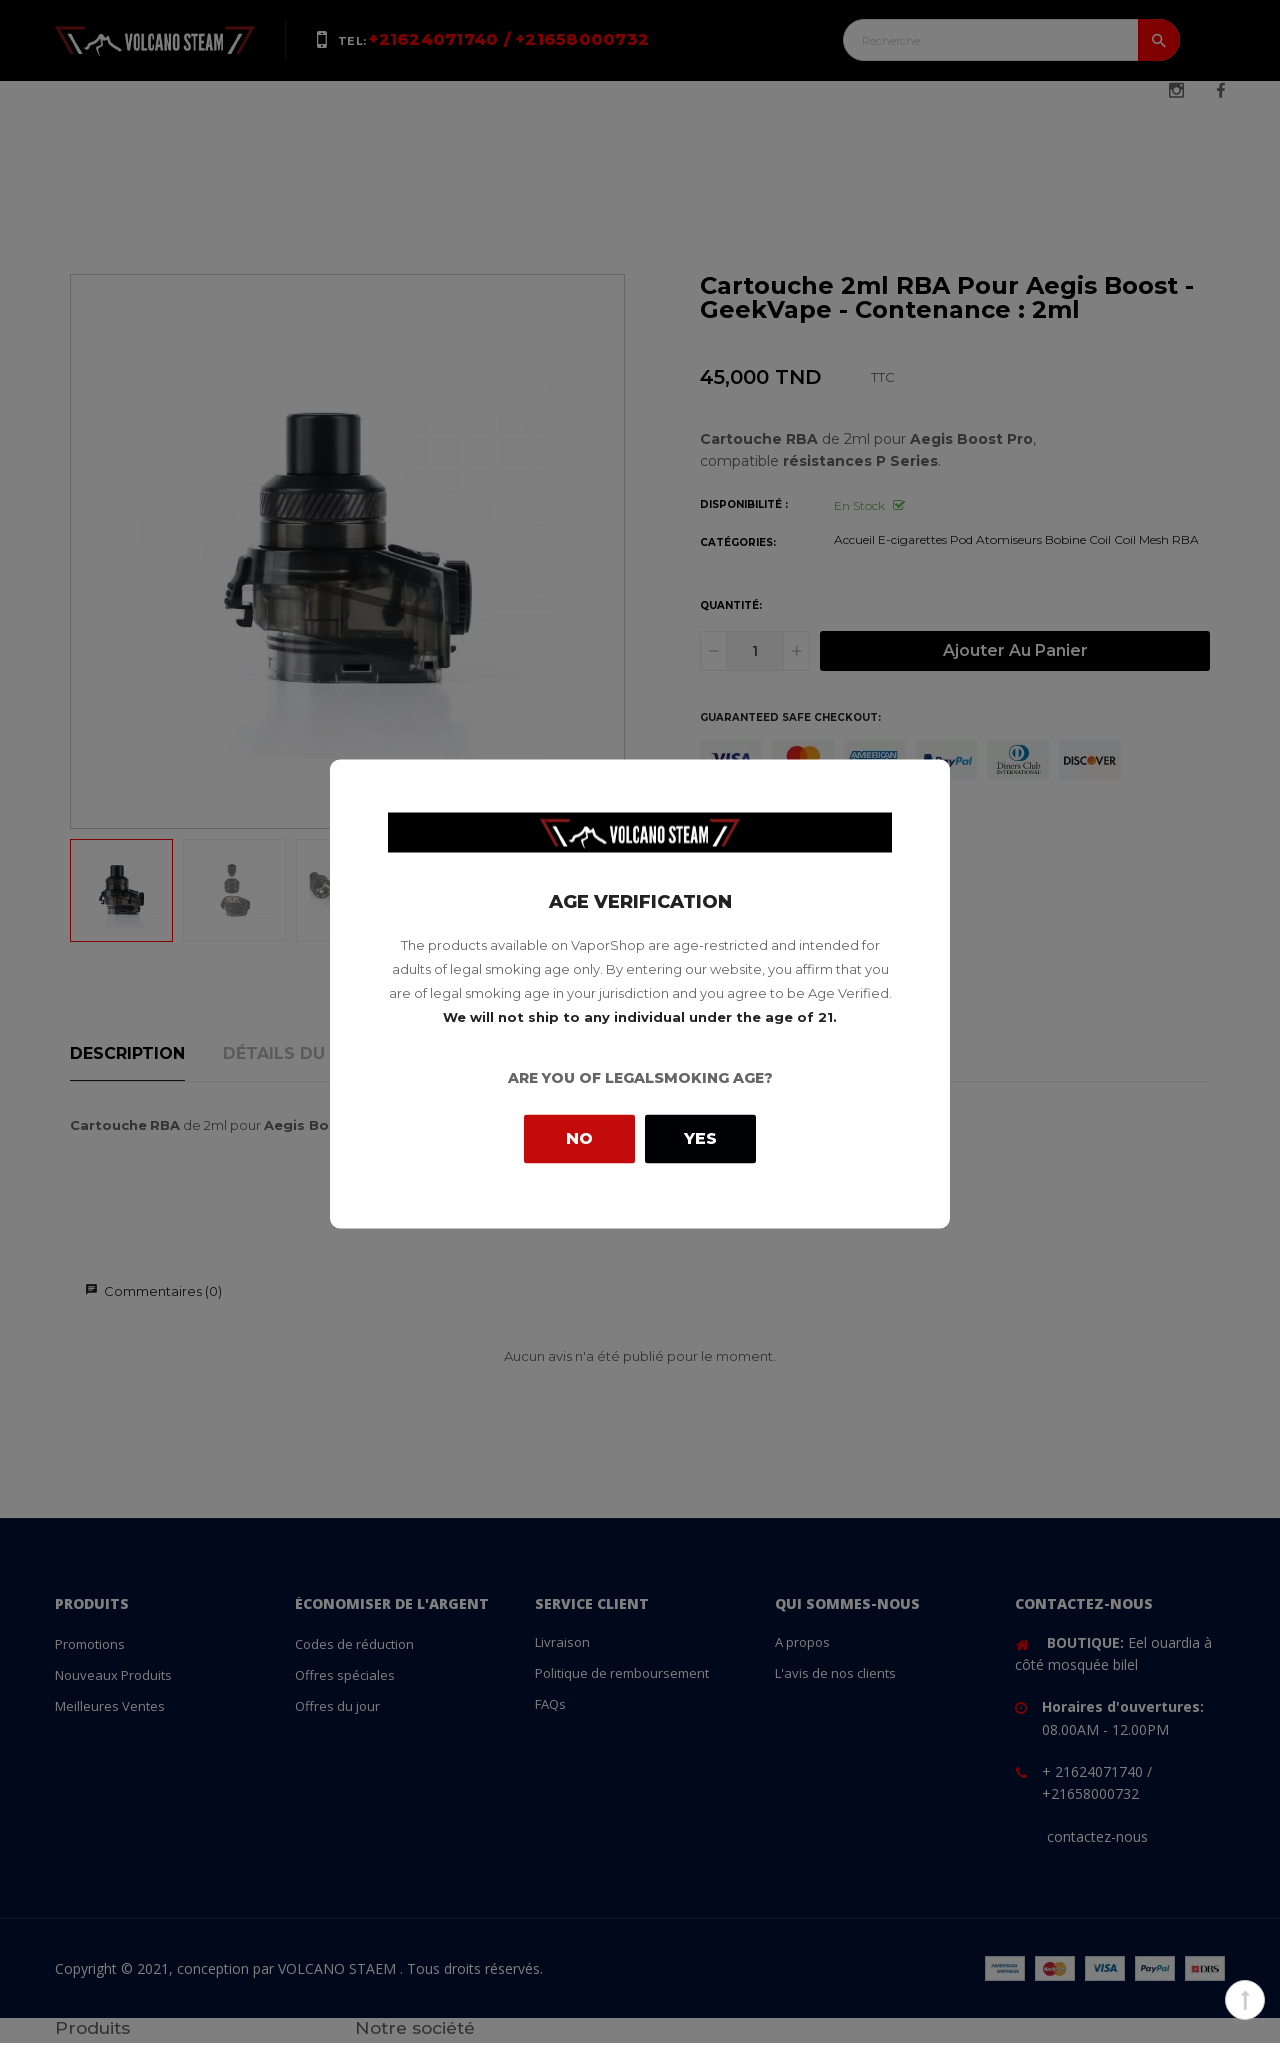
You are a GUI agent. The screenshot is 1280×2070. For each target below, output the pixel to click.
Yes (700, 1138)
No (579, 1137)
